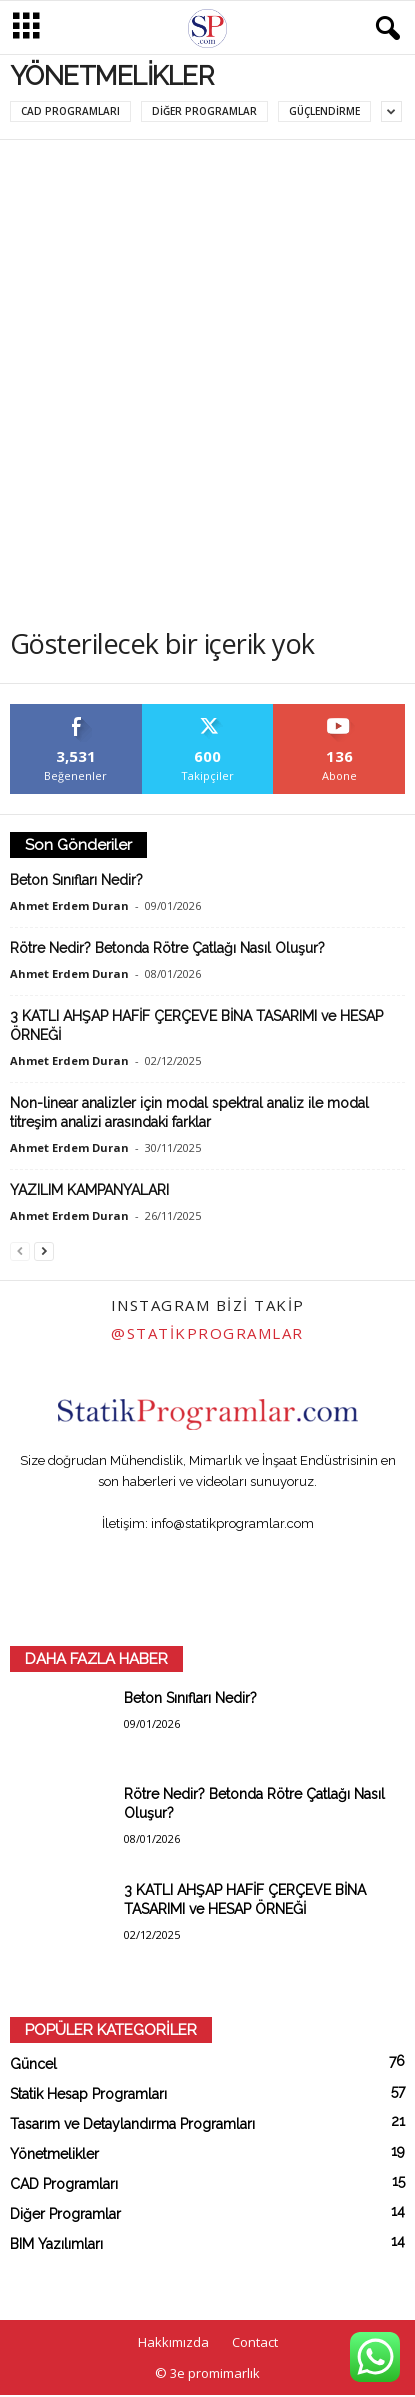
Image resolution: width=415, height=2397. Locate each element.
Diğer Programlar (204, 111)
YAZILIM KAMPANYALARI (89, 1190)
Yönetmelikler (54, 2154)
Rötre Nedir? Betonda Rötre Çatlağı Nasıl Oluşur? (167, 948)
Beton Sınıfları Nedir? (76, 880)
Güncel (33, 2064)
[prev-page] (20, 1250)
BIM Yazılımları (56, 2244)
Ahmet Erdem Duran (69, 905)
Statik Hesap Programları (88, 2094)
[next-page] (44, 1250)
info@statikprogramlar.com (232, 1523)
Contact (255, 2342)
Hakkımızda (173, 2342)
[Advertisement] (207, 357)
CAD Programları (70, 111)
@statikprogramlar (207, 1333)
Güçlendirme (324, 111)
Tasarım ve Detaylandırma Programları (132, 2124)
